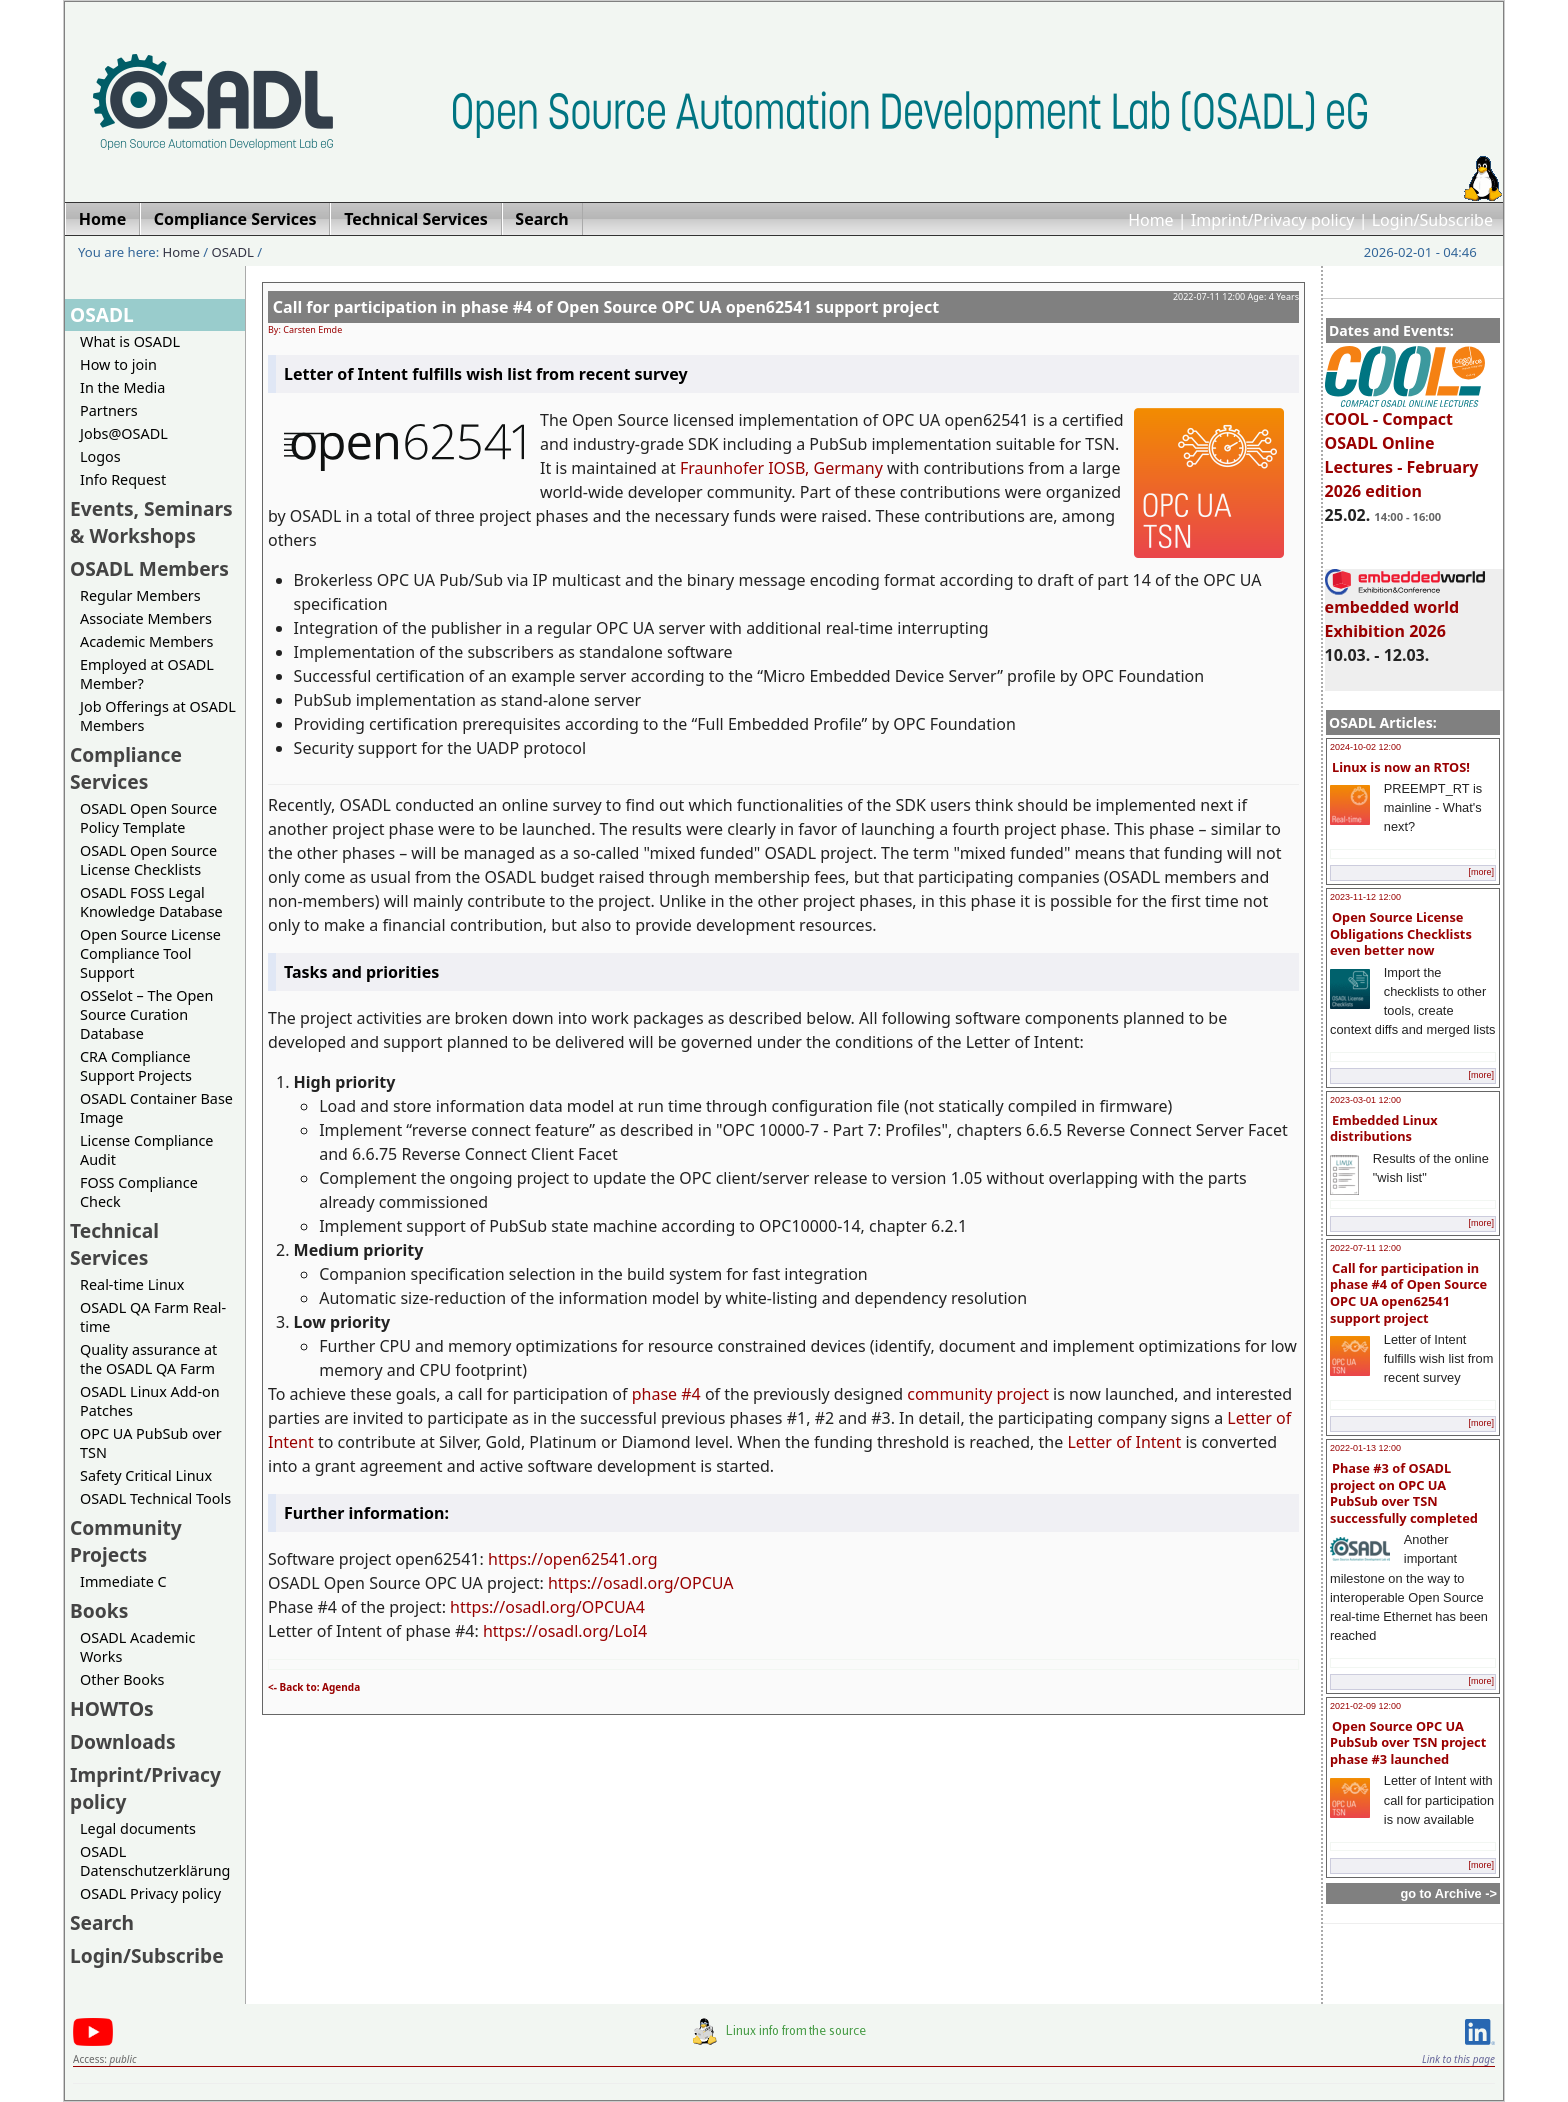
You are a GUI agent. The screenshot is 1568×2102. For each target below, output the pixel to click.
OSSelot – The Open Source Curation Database (146, 1014)
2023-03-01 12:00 (1365, 1100)
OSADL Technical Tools (155, 1498)
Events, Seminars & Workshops (151, 522)
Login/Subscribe (1432, 220)
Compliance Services (126, 768)
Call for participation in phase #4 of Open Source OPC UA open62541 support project (1408, 1293)
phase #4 (666, 1394)
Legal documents (138, 1828)
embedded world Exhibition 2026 (1405, 610)
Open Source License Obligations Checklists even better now (1401, 933)
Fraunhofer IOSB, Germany (781, 468)
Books (99, 1610)
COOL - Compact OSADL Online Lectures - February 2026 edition (1405, 446)
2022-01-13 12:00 (1365, 1448)
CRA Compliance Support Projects (136, 1066)
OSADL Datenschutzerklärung (155, 1861)
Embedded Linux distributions (1384, 1128)
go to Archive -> (1448, 1893)
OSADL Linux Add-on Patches (150, 1401)
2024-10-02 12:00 (1365, 747)
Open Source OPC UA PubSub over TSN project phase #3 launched (1408, 1742)
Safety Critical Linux (146, 1475)
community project (978, 1394)
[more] (1481, 872)
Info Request (123, 479)
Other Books (122, 1679)
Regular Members (140, 595)
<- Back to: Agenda (314, 1687)
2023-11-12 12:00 (1365, 897)
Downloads (123, 1741)
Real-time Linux (132, 1284)
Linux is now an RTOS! (1401, 767)
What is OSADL (130, 341)
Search (102, 1922)
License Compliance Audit (146, 1150)
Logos (100, 456)
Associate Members (146, 618)
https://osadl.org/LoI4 (565, 1631)
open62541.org (600, 1559)
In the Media (122, 387)
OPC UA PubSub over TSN (151, 1443)
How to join (118, 364)
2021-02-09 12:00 (1365, 1706)
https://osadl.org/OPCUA (641, 1583)
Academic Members (146, 641)
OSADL (233, 252)
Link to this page (1458, 2059)
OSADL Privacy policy (150, 1893)
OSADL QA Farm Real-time (153, 1317)
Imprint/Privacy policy (1273, 220)
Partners (109, 410)
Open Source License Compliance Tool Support (150, 953)
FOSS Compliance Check (139, 1192)
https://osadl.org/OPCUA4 (547, 1607)
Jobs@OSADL (124, 433)
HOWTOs (112, 1708)
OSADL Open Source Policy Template (148, 818)
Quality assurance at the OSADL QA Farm (148, 1359)
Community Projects (126, 1541)
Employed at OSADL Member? (147, 674)
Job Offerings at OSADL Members (158, 716)
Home (1151, 220)
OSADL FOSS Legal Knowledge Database (151, 902)
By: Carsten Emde (305, 329)
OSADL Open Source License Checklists (148, 860)
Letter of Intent (1124, 1442)
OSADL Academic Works (137, 1647)
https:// (515, 1559)
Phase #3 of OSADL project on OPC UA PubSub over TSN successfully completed (1404, 1493)
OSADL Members (149, 568)
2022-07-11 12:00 (1365, 1248)
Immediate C (123, 1581)
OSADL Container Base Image (156, 1108)
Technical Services (114, 1244)
